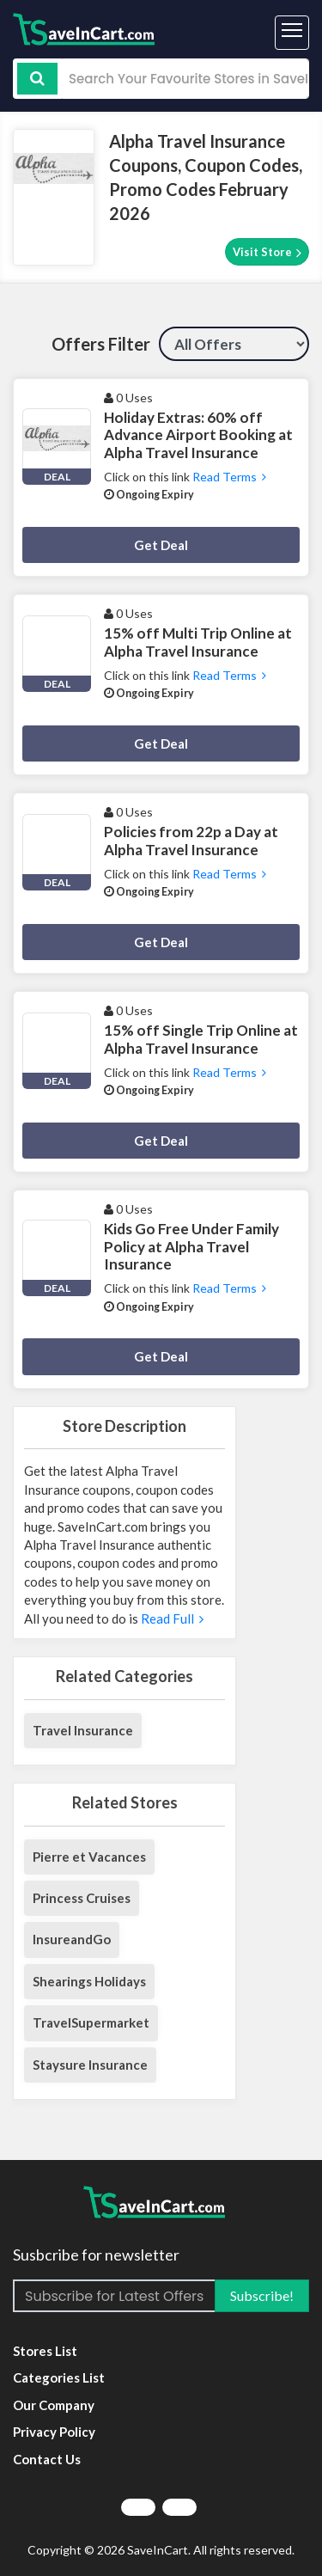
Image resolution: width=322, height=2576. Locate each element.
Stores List (45, 2351)
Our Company (53, 2405)
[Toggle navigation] (292, 32)
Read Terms (229, 476)
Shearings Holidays (89, 1981)
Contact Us (47, 2459)
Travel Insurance (83, 1730)
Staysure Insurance (90, 2064)
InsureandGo (72, 1939)
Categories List (59, 2377)
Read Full (172, 1618)
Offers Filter (101, 343)
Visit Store (267, 252)
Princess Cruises (82, 1898)
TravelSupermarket (91, 2022)
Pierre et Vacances (89, 1856)
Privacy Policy (54, 2431)
